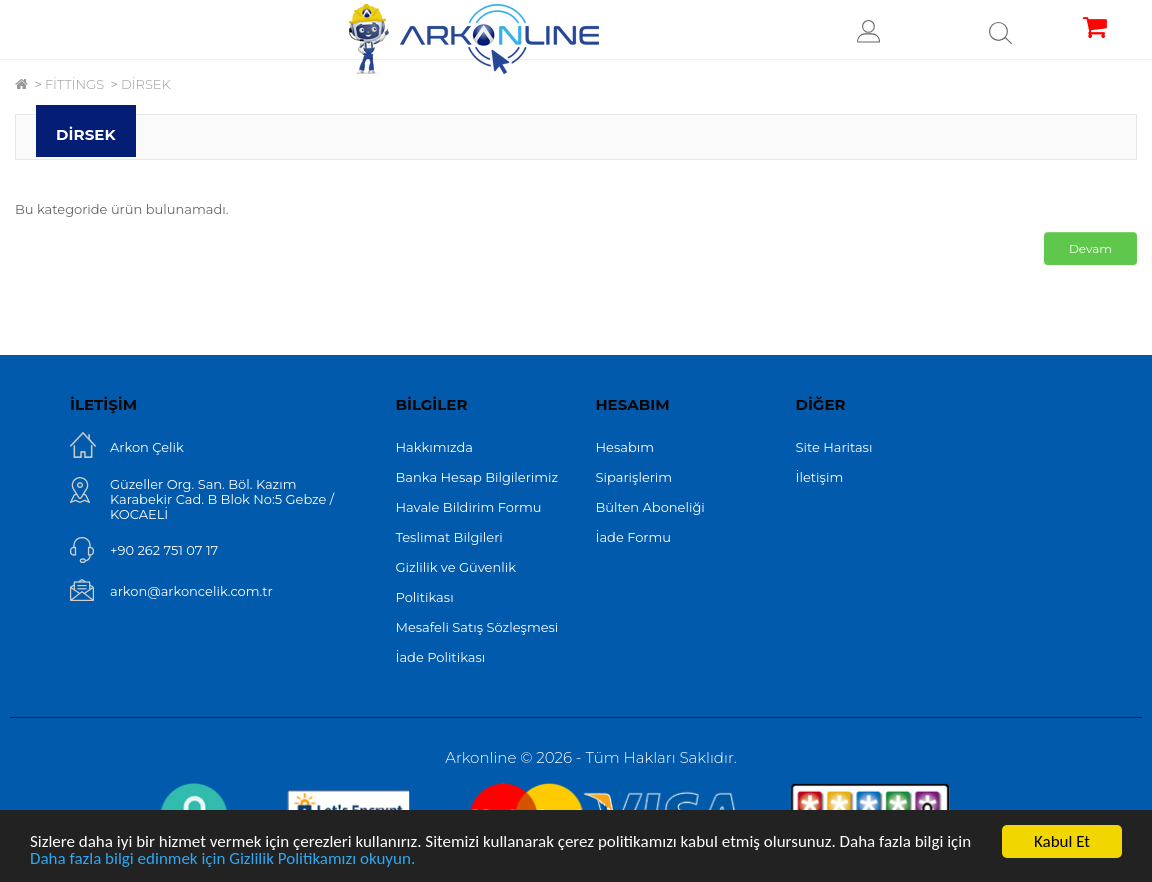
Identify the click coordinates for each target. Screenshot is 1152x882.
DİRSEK (146, 84)
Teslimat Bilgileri (449, 537)
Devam (1090, 248)
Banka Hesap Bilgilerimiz (477, 477)
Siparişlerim (634, 477)
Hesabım (625, 447)
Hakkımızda (435, 447)
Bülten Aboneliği (650, 507)
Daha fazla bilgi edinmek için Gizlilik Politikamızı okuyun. (222, 859)
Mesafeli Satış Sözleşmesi (477, 627)
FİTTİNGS (74, 84)
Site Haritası (834, 447)
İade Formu (633, 537)
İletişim (820, 477)
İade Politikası (441, 657)
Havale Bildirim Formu (469, 507)
